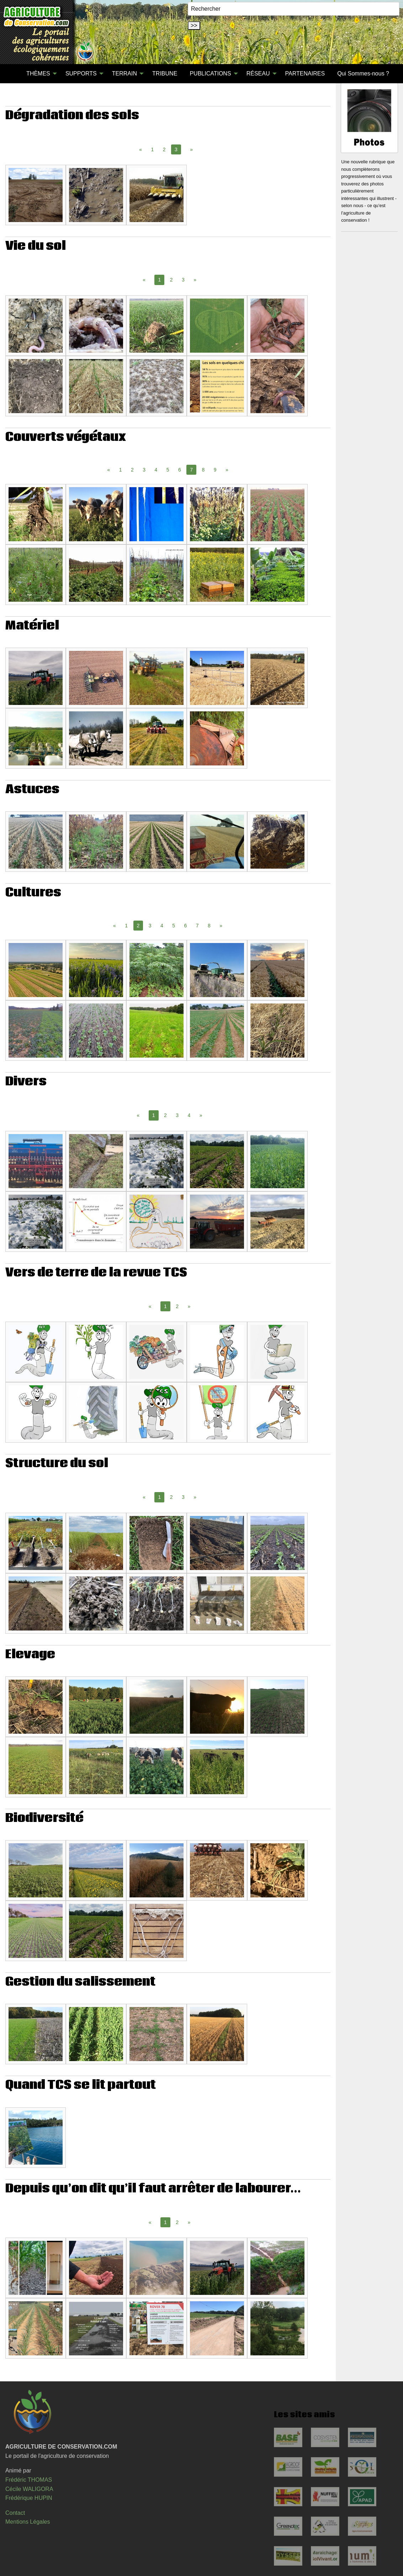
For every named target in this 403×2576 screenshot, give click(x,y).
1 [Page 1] (152, 149)
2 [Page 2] (164, 149)
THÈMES (38, 73)
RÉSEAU (258, 73)
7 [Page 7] (197, 925)
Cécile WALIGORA (29, 2489)
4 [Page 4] (155, 470)
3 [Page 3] (183, 280)
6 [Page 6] (179, 470)
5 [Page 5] (167, 470)
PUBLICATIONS (210, 73)
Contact (15, 2513)
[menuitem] (14, 73)
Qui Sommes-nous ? (363, 73)
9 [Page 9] (215, 470)
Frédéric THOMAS (28, 2480)
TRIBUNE (164, 73)
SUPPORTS (81, 73)
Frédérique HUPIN (28, 2498)
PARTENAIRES (305, 73)
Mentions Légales (27, 2522)
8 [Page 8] (203, 470)
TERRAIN (124, 73)
